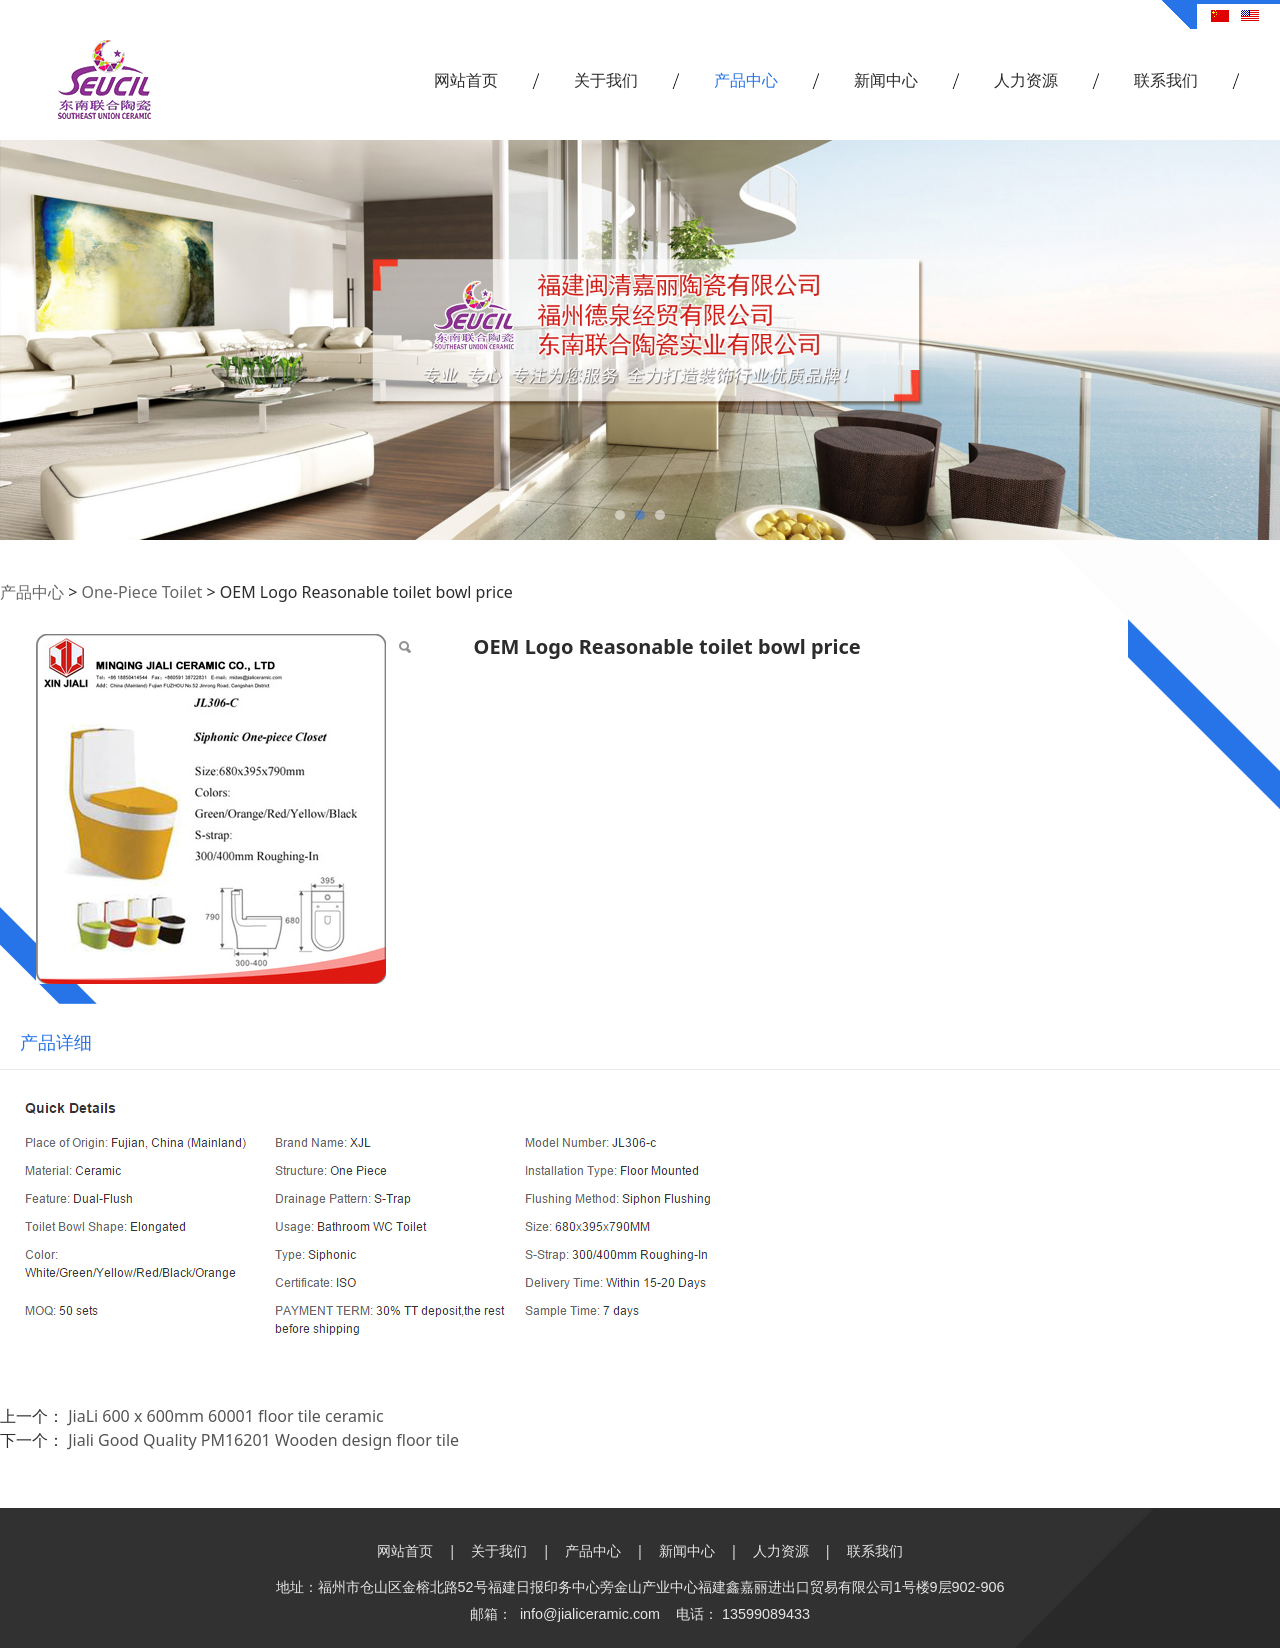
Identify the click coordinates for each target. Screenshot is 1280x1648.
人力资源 (1026, 80)
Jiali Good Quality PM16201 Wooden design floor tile (263, 1440)
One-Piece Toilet (141, 592)
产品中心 (746, 80)
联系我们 (1166, 80)
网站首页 (466, 80)
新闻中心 (886, 80)
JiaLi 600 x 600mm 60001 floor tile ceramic (226, 1416)
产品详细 (56, 1042)
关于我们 (606, 80)
